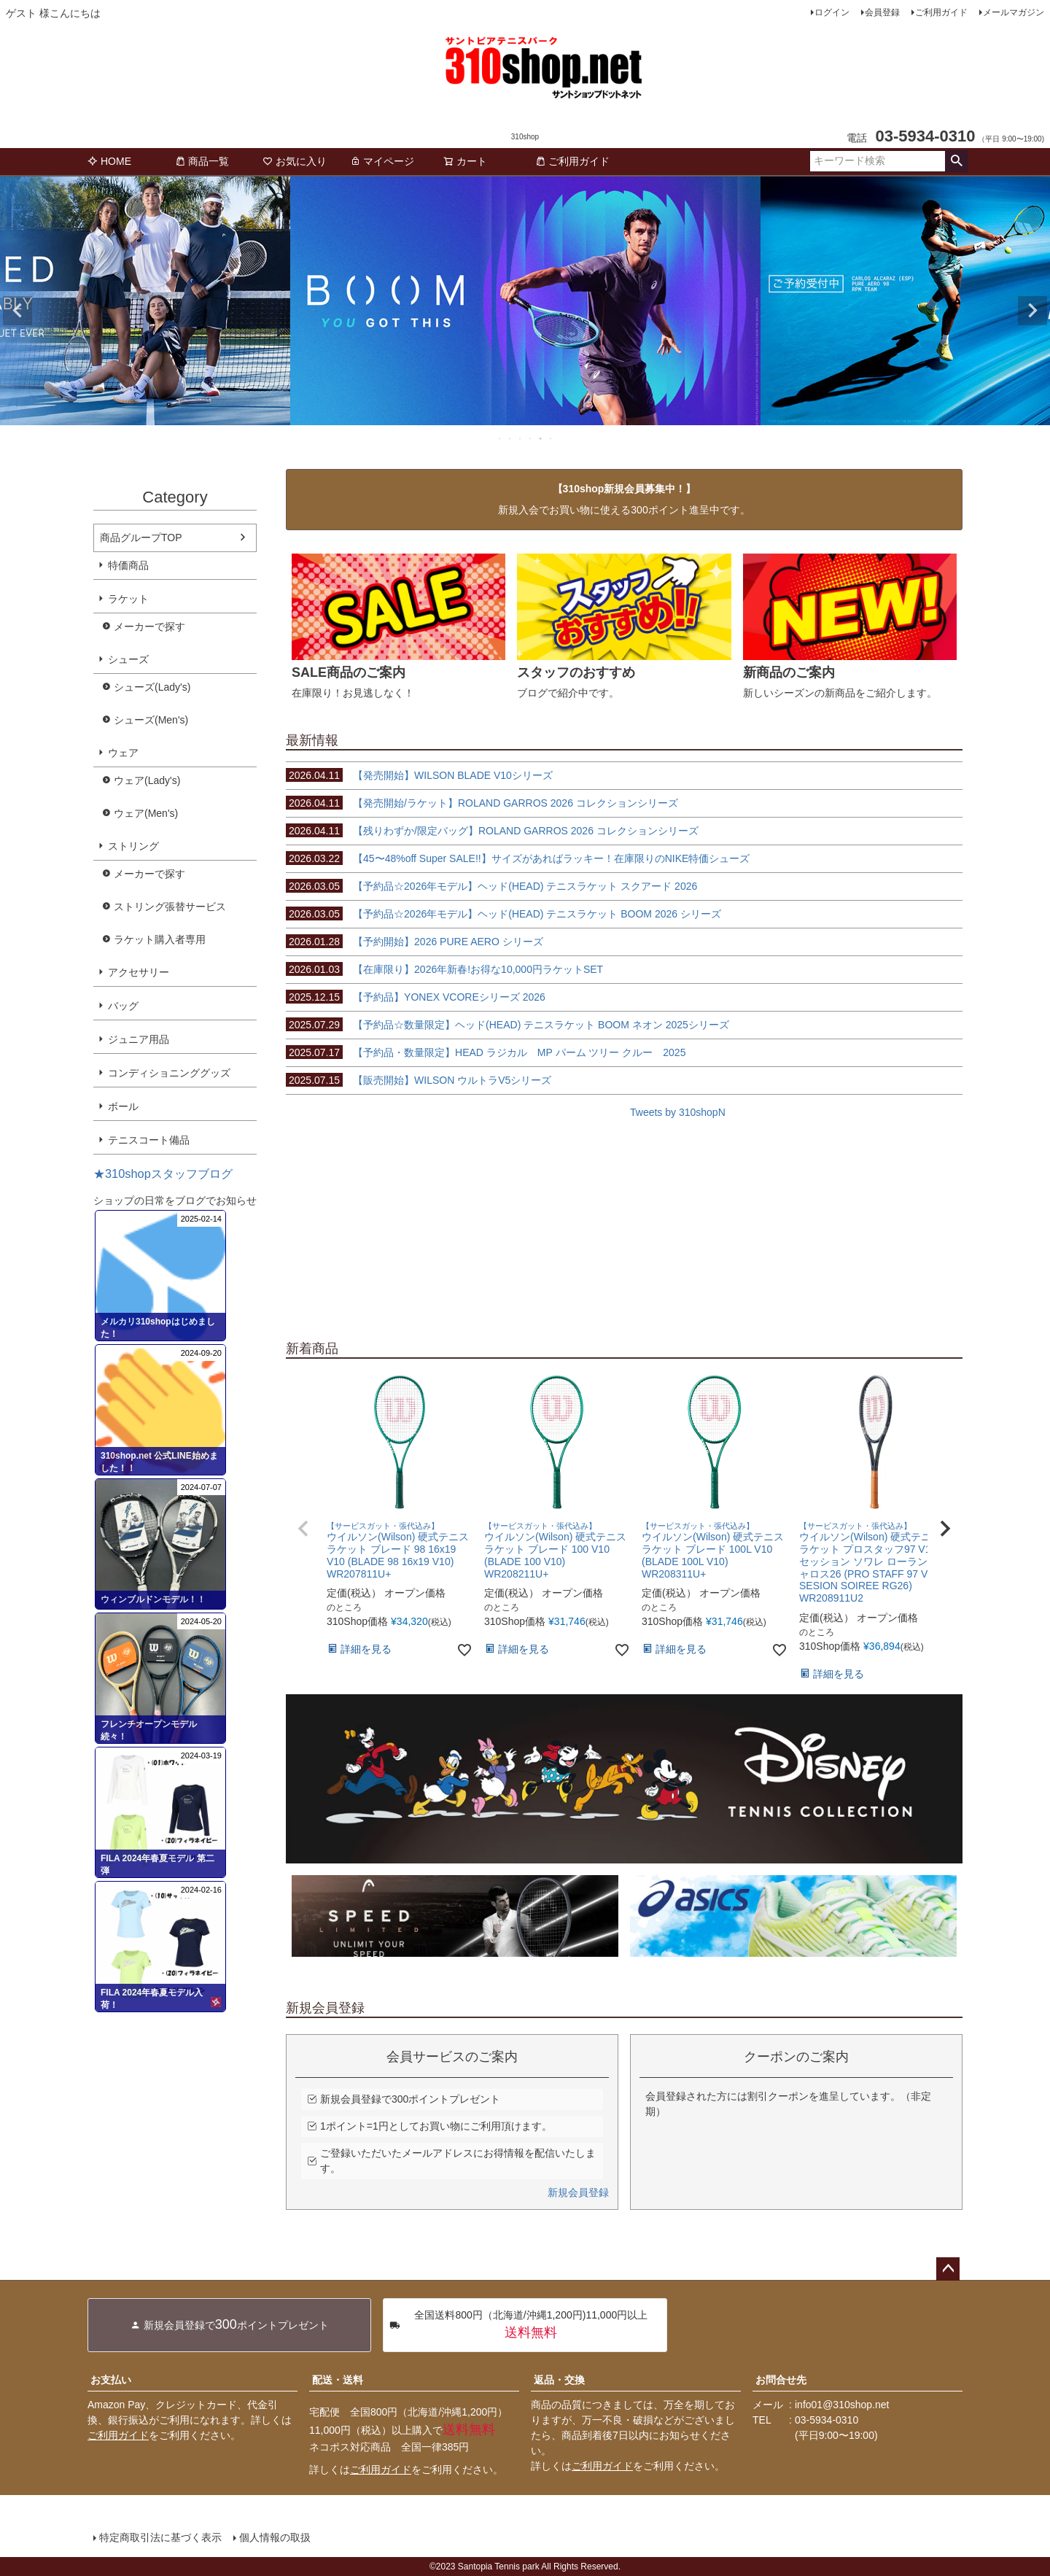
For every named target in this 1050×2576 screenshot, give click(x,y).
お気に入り (294, 161)
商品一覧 (202, 161)
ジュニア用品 (138, 1039)
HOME (109, 161)
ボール (123, 1106)
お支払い (110, 2380)
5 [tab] (541, 438)
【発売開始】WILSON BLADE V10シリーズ (419, 775)
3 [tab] (520, 438)
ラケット (128, 599)
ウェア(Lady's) (147, 780)
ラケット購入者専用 (160, 939)
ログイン (831, 12)
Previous (17, 310)
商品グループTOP (141, 537)
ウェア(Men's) (146, 813)
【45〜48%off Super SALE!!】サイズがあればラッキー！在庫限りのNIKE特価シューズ (518, 858)
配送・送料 (337, 2380)
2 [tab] (510, 438)
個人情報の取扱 (275, 2537)
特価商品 (128, 565)
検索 (956, 161)
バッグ (123, 1006)
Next (1032, 310)
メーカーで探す (149, 626)
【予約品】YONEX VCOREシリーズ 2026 (415, 997)
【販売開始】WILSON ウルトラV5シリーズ (418, 1080)
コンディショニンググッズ (169, 1073)
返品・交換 (559, 2380)
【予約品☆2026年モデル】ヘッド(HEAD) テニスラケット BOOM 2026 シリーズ (503, 914)
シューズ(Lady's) (152, 687)
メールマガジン (1013, 12)
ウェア (123, 753)
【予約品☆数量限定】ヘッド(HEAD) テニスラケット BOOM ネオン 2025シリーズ (507, 1024)
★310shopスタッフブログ (163, 1173)
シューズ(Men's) (151, 720)
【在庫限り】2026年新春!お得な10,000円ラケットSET (444, 969)
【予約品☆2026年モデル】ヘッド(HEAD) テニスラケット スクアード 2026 (491, 886)
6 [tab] (551, 438)
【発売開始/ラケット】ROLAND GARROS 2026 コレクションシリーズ (482, 803)
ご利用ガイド (941, 12)
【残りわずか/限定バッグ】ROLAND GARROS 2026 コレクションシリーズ (492, 830)
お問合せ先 (780, 2380)
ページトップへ (948, 2269)
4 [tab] (530, 438)
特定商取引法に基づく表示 (160, 2537)
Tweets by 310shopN (678, 1112)
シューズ (128, 659)
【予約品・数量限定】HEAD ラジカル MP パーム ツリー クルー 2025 (485, 1052)
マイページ (382, 161)
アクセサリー (138, 972)
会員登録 (882, 12)
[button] (303, 1529)
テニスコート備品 (149, 1140)
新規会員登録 (578, 2192)
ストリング (133, 846)
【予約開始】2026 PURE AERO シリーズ (414, 941)
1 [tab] (500, 438)
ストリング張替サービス (170, 906)
